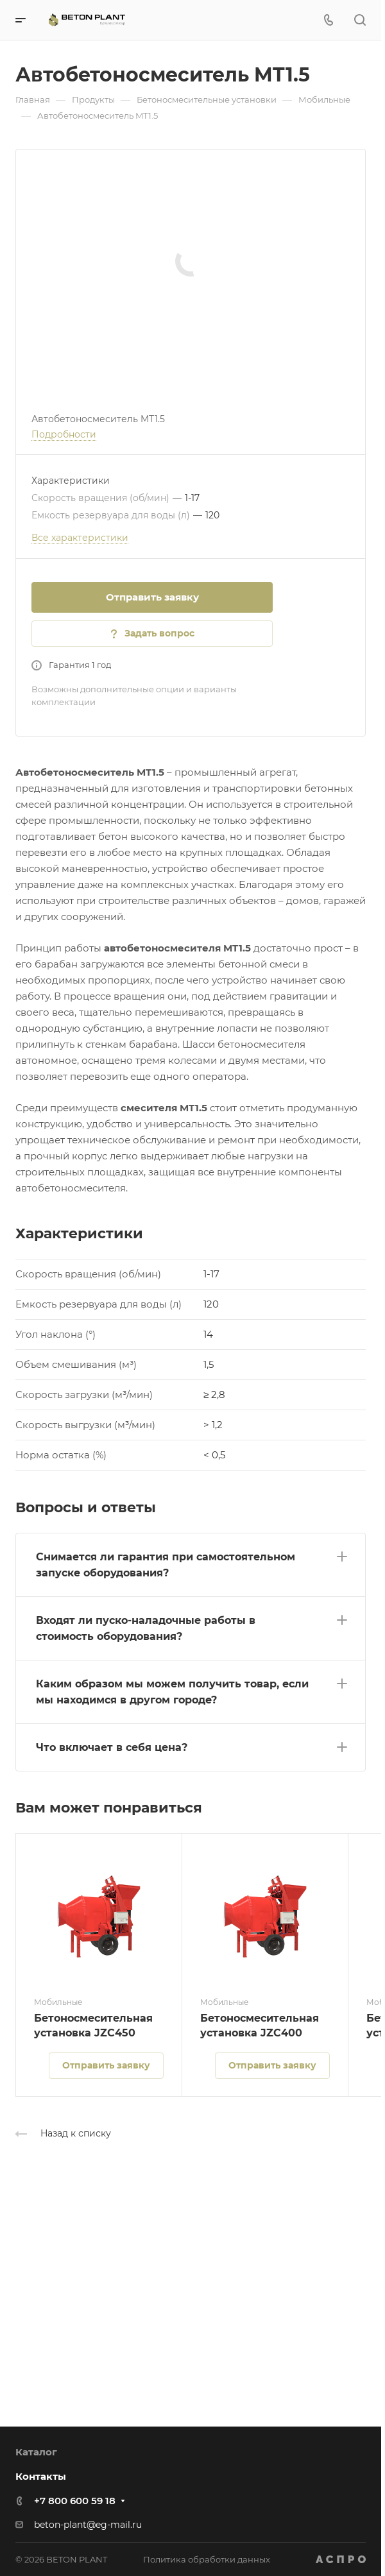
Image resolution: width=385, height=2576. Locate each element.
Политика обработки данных (206, 2559)
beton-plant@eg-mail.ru (88, 2524)
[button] (190, 1562)
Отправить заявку (152, 597)
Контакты (40, 2476)
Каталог (36, 2452)
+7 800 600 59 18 (75, 2501)
